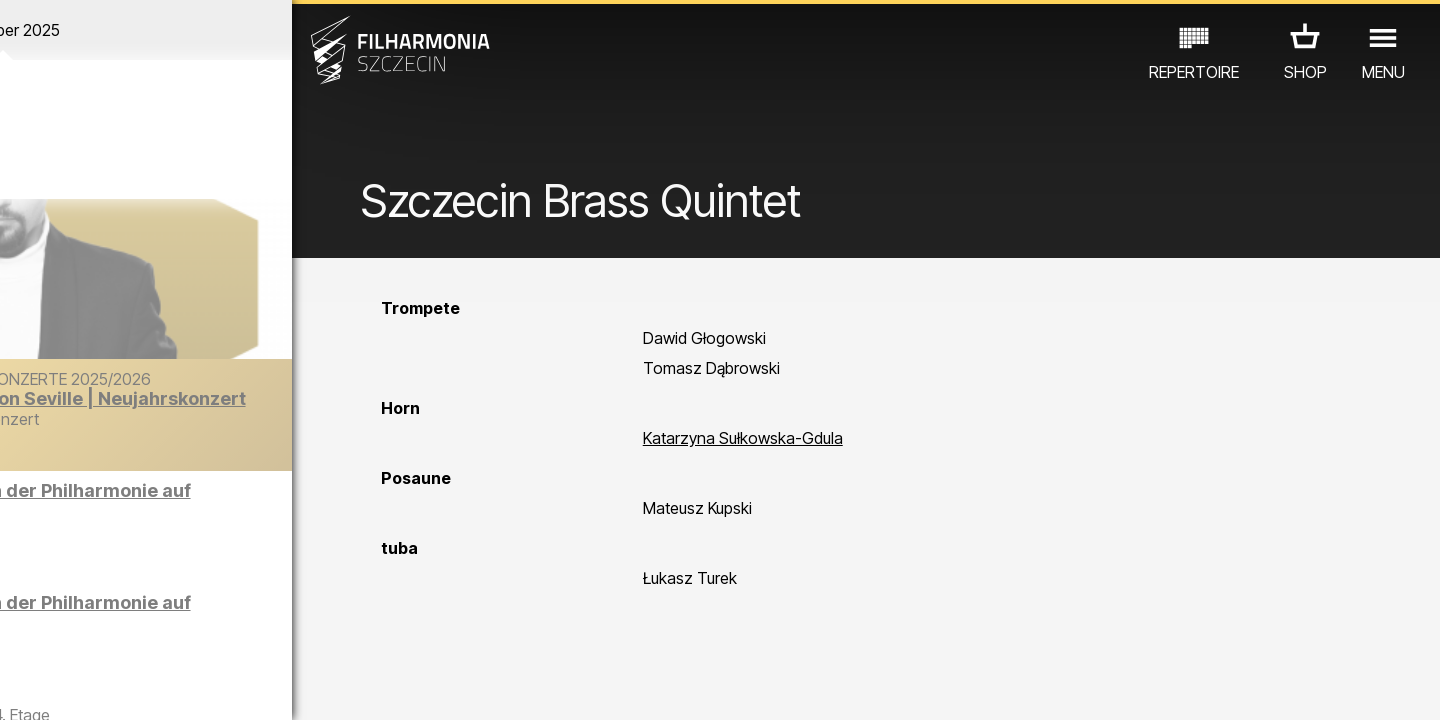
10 (284, 686)
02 (50, 686)
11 (313, 686)
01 (22, 686)
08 (226, 686)
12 (342, 686)
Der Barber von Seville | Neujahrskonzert (222, 428)
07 (196, 686)
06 (168, 686)
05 (138, 686)
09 (255, 686)
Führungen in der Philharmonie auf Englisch (234, 508)
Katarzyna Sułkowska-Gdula (796, 462)
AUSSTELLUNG (262, 604)
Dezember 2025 (187, 30)
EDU (171, 604)
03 (80, 686)
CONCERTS (91, 604)
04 (109, 686)
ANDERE (182, 632)
